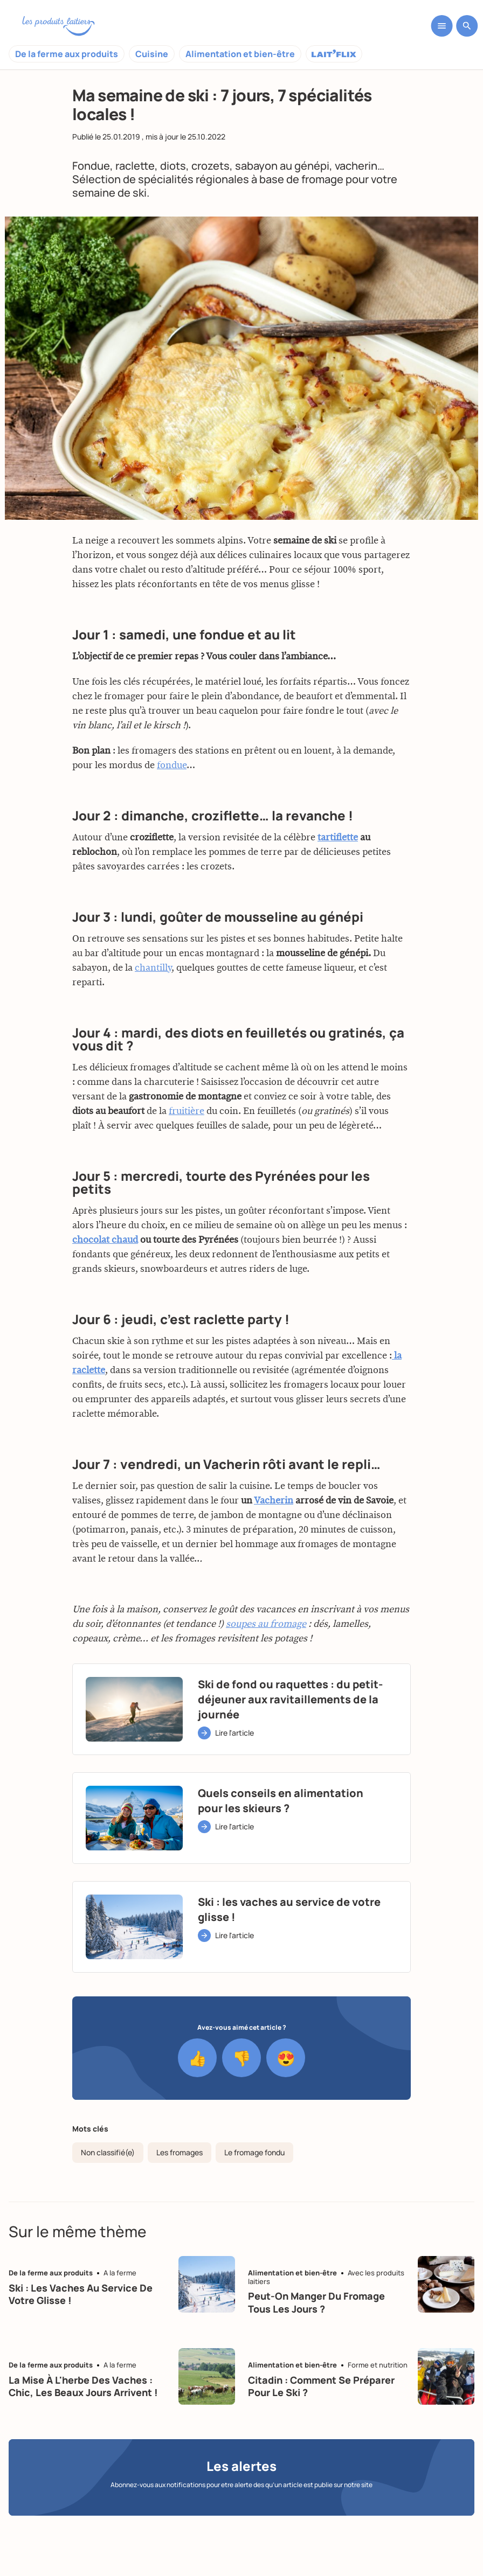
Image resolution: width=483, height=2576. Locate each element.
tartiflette (338, 889)
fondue (172, 816)
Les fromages (179, 2152)
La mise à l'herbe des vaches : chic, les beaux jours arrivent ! (83, 2386)
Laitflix (334, 53)
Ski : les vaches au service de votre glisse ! (81, 2294)
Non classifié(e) (108, 2152)
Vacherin (273, 1552)
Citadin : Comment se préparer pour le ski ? (321, 2386)
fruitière (186, 1162)
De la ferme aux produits (66, 54)
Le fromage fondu (254, 2152)
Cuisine (151, 54)
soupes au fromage (266, 1675)
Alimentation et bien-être (240, 54)
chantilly (153, 1019)
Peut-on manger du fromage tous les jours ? (316, 2302)
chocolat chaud (105, 1291)
